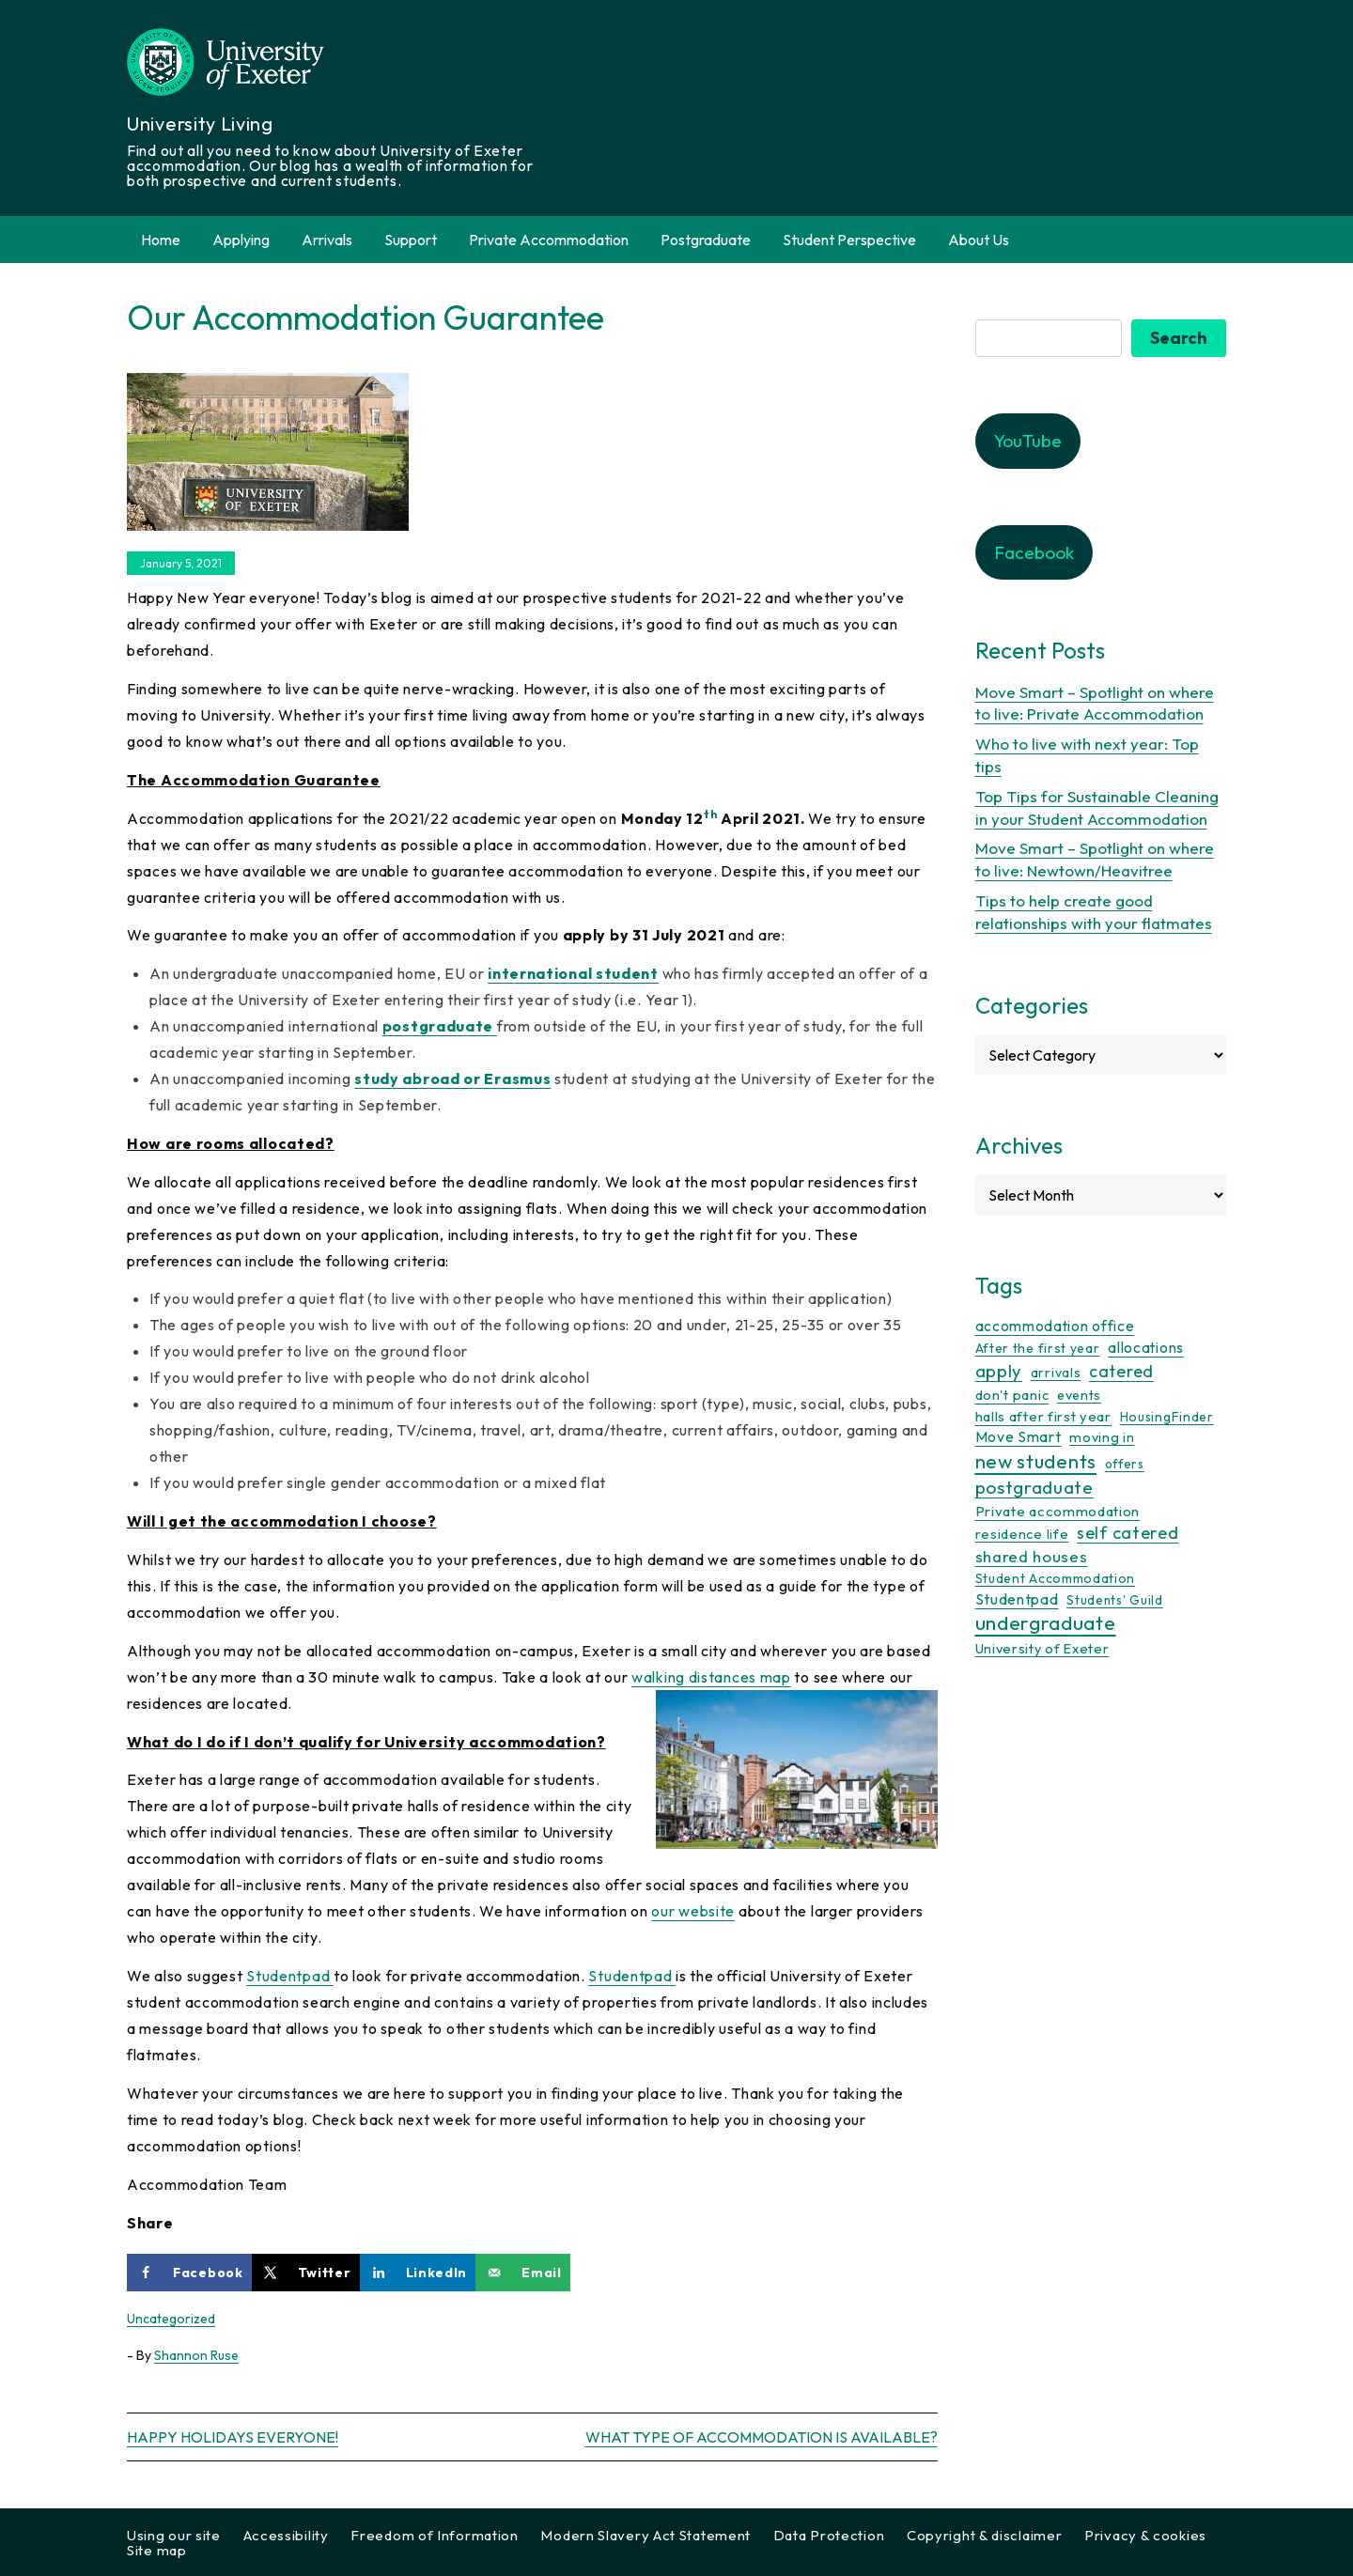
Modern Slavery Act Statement (645, 2535)
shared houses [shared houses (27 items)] (1031, 1556)
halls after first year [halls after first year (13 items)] (1043, 1416)
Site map (157, 2550)
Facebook (1034, 552)
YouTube (1028, 440)
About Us (978, 239)
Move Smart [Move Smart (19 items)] (1018, 1436)
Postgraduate (706, 239)
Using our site (174, 2535)
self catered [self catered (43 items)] (1127, 1533)
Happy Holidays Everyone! (232, 2437)
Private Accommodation (549, 239)
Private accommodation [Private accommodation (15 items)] (1058, 1511)
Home (160, 239)
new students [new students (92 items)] (1035, 1461)
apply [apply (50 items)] (999, 1370)
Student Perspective (849, 239)
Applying (241, 239)
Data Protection (829, 2535)
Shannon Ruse (196, 2355)
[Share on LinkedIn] (418, 2272)
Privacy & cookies (1145, 2535)
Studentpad (290, 1975)
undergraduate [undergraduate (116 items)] (1045, 1623)
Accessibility (286, 2535)
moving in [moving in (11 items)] (1101, 1437)
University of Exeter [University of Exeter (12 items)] (1042, 1648)
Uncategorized (171, 2318)
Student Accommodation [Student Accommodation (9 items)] (1055, 1578)
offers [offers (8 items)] (1124, 1463)
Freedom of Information (434, 2535)
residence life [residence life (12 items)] (1022, 1534)
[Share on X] (306, 2272)
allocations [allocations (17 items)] (1146, 1347)
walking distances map (711, 1677)
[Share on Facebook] (189, 2272)
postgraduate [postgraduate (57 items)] (1034, 1487)
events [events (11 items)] (1079, 1395)
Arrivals (327, 239)
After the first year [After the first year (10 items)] (1037, 1348)
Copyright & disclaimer (984, 2535)
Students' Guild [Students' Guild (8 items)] (1114, 1599)
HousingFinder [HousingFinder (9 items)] (1167, 1416)
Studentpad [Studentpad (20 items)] (1017, 1599)
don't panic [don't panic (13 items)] (1012, 1395)
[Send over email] (522, 2272)
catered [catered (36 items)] (1121, 1371)
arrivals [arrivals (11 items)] (1056, 1372)
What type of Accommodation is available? (761, 2437)
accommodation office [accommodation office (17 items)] (1055, 1325)
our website (693, 1910)
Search (1178, 338)
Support (410, 239)
